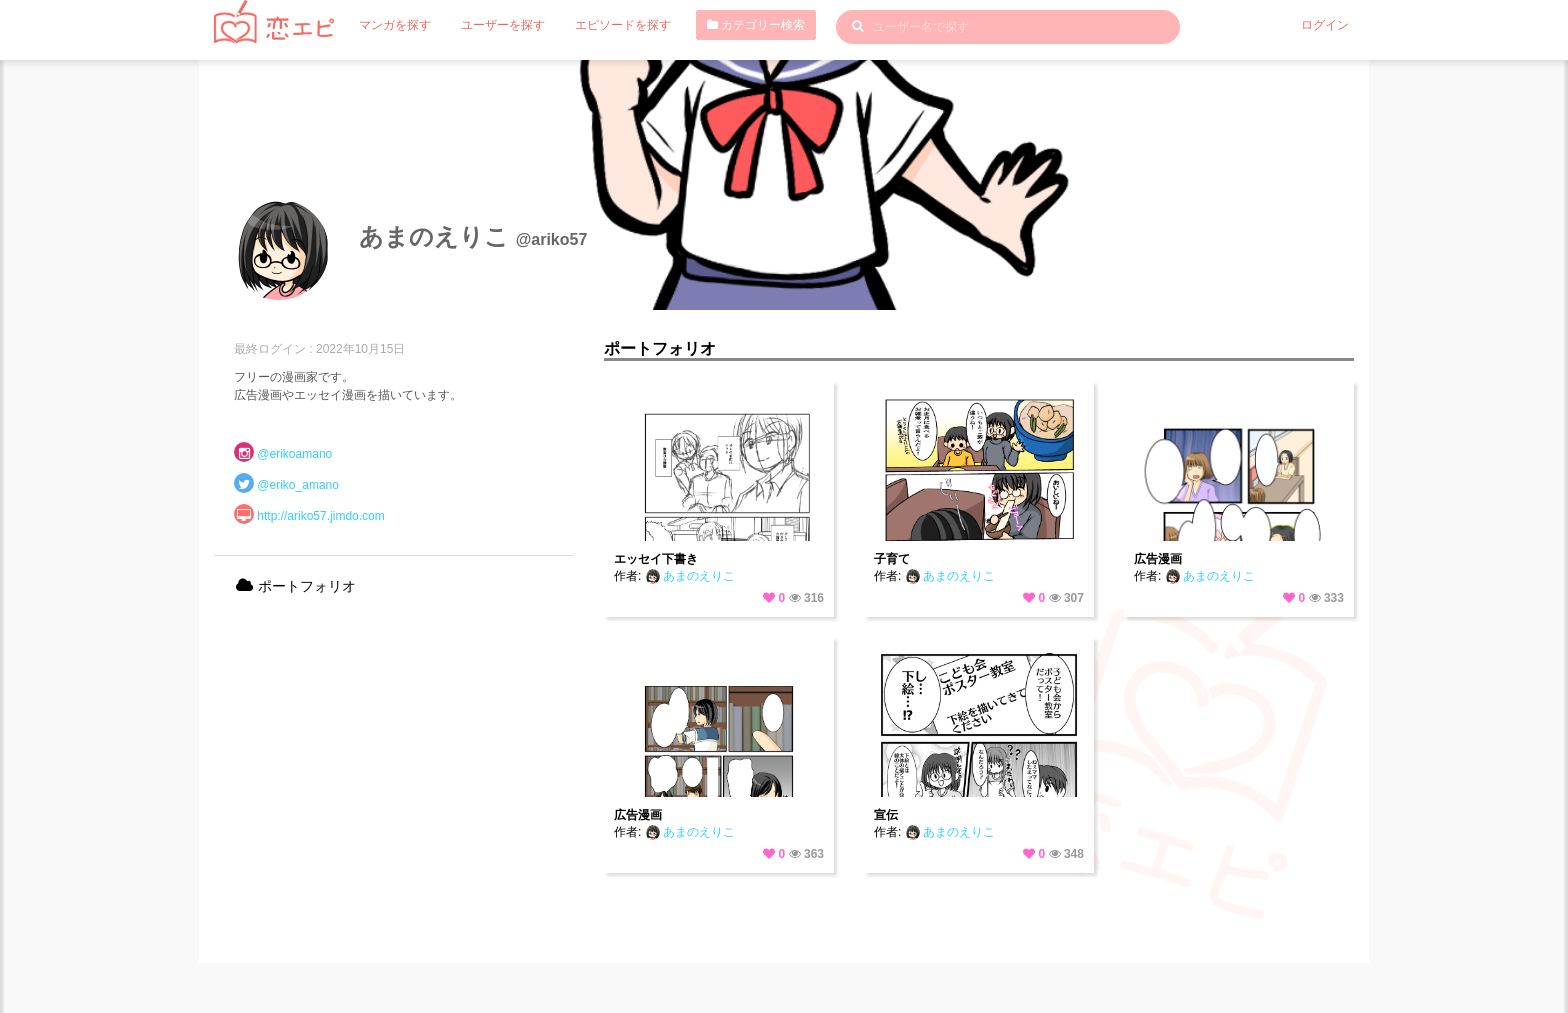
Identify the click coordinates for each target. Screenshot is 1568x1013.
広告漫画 (1158, 559)
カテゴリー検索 (756, 25)
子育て (892, 559)
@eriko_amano (298, 485)
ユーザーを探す (503, 25)
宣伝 (886, 815)
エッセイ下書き (656, 559)
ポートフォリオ (295, 586)
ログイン (1325, 25)
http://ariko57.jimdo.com (320, 516)
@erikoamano (294, 454)
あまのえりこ (690, 576)
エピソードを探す (623, 25)
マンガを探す (395, 25)
